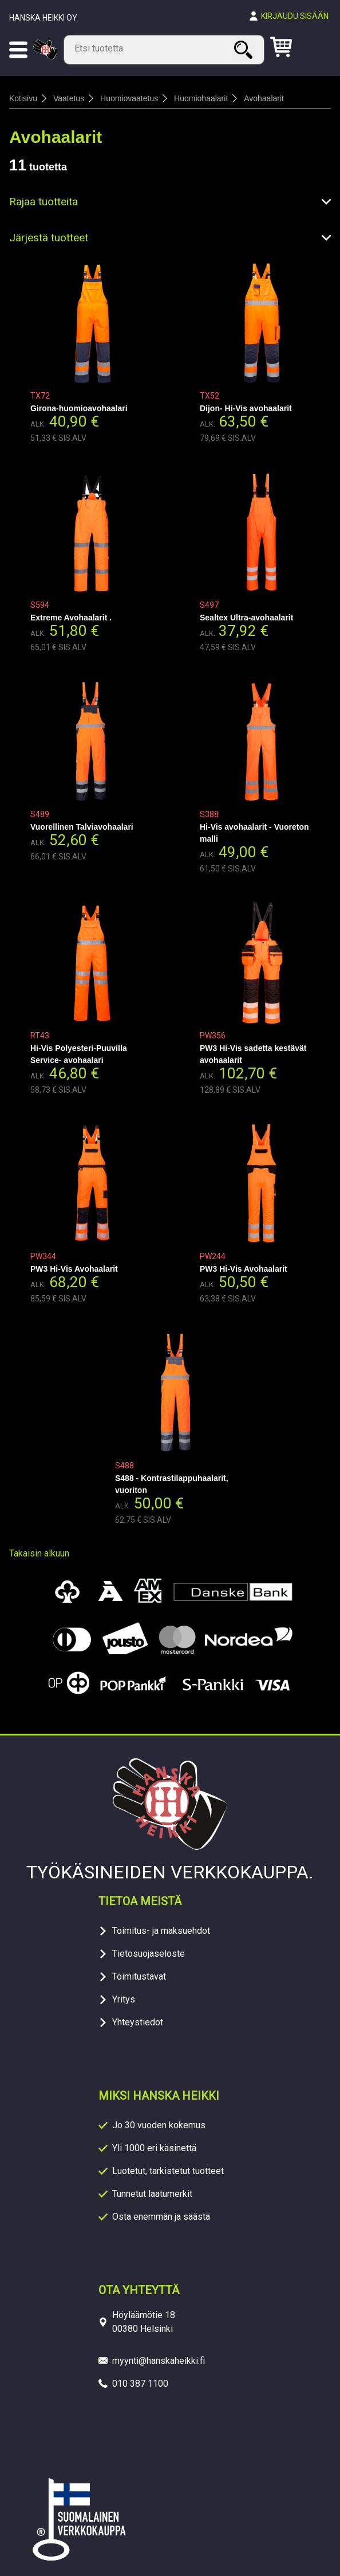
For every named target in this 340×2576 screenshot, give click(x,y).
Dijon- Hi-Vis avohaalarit (246, 408)
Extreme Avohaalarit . (71, 617)
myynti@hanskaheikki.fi (158, 2360)
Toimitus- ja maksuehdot (161, 1930)
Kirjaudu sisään (295, 16)
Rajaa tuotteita (43, 201)
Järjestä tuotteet (48, 237)
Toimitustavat (139, 1976)
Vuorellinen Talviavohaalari (81, 826)
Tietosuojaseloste (148, 1953)
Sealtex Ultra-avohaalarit (246, 617)
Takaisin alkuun (39, 1553)
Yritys (123, 1999)
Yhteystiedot (137, 2022)
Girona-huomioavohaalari (79, 408)
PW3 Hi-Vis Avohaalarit (74, 1268)
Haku (245, 49)
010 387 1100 (140, 2383)
